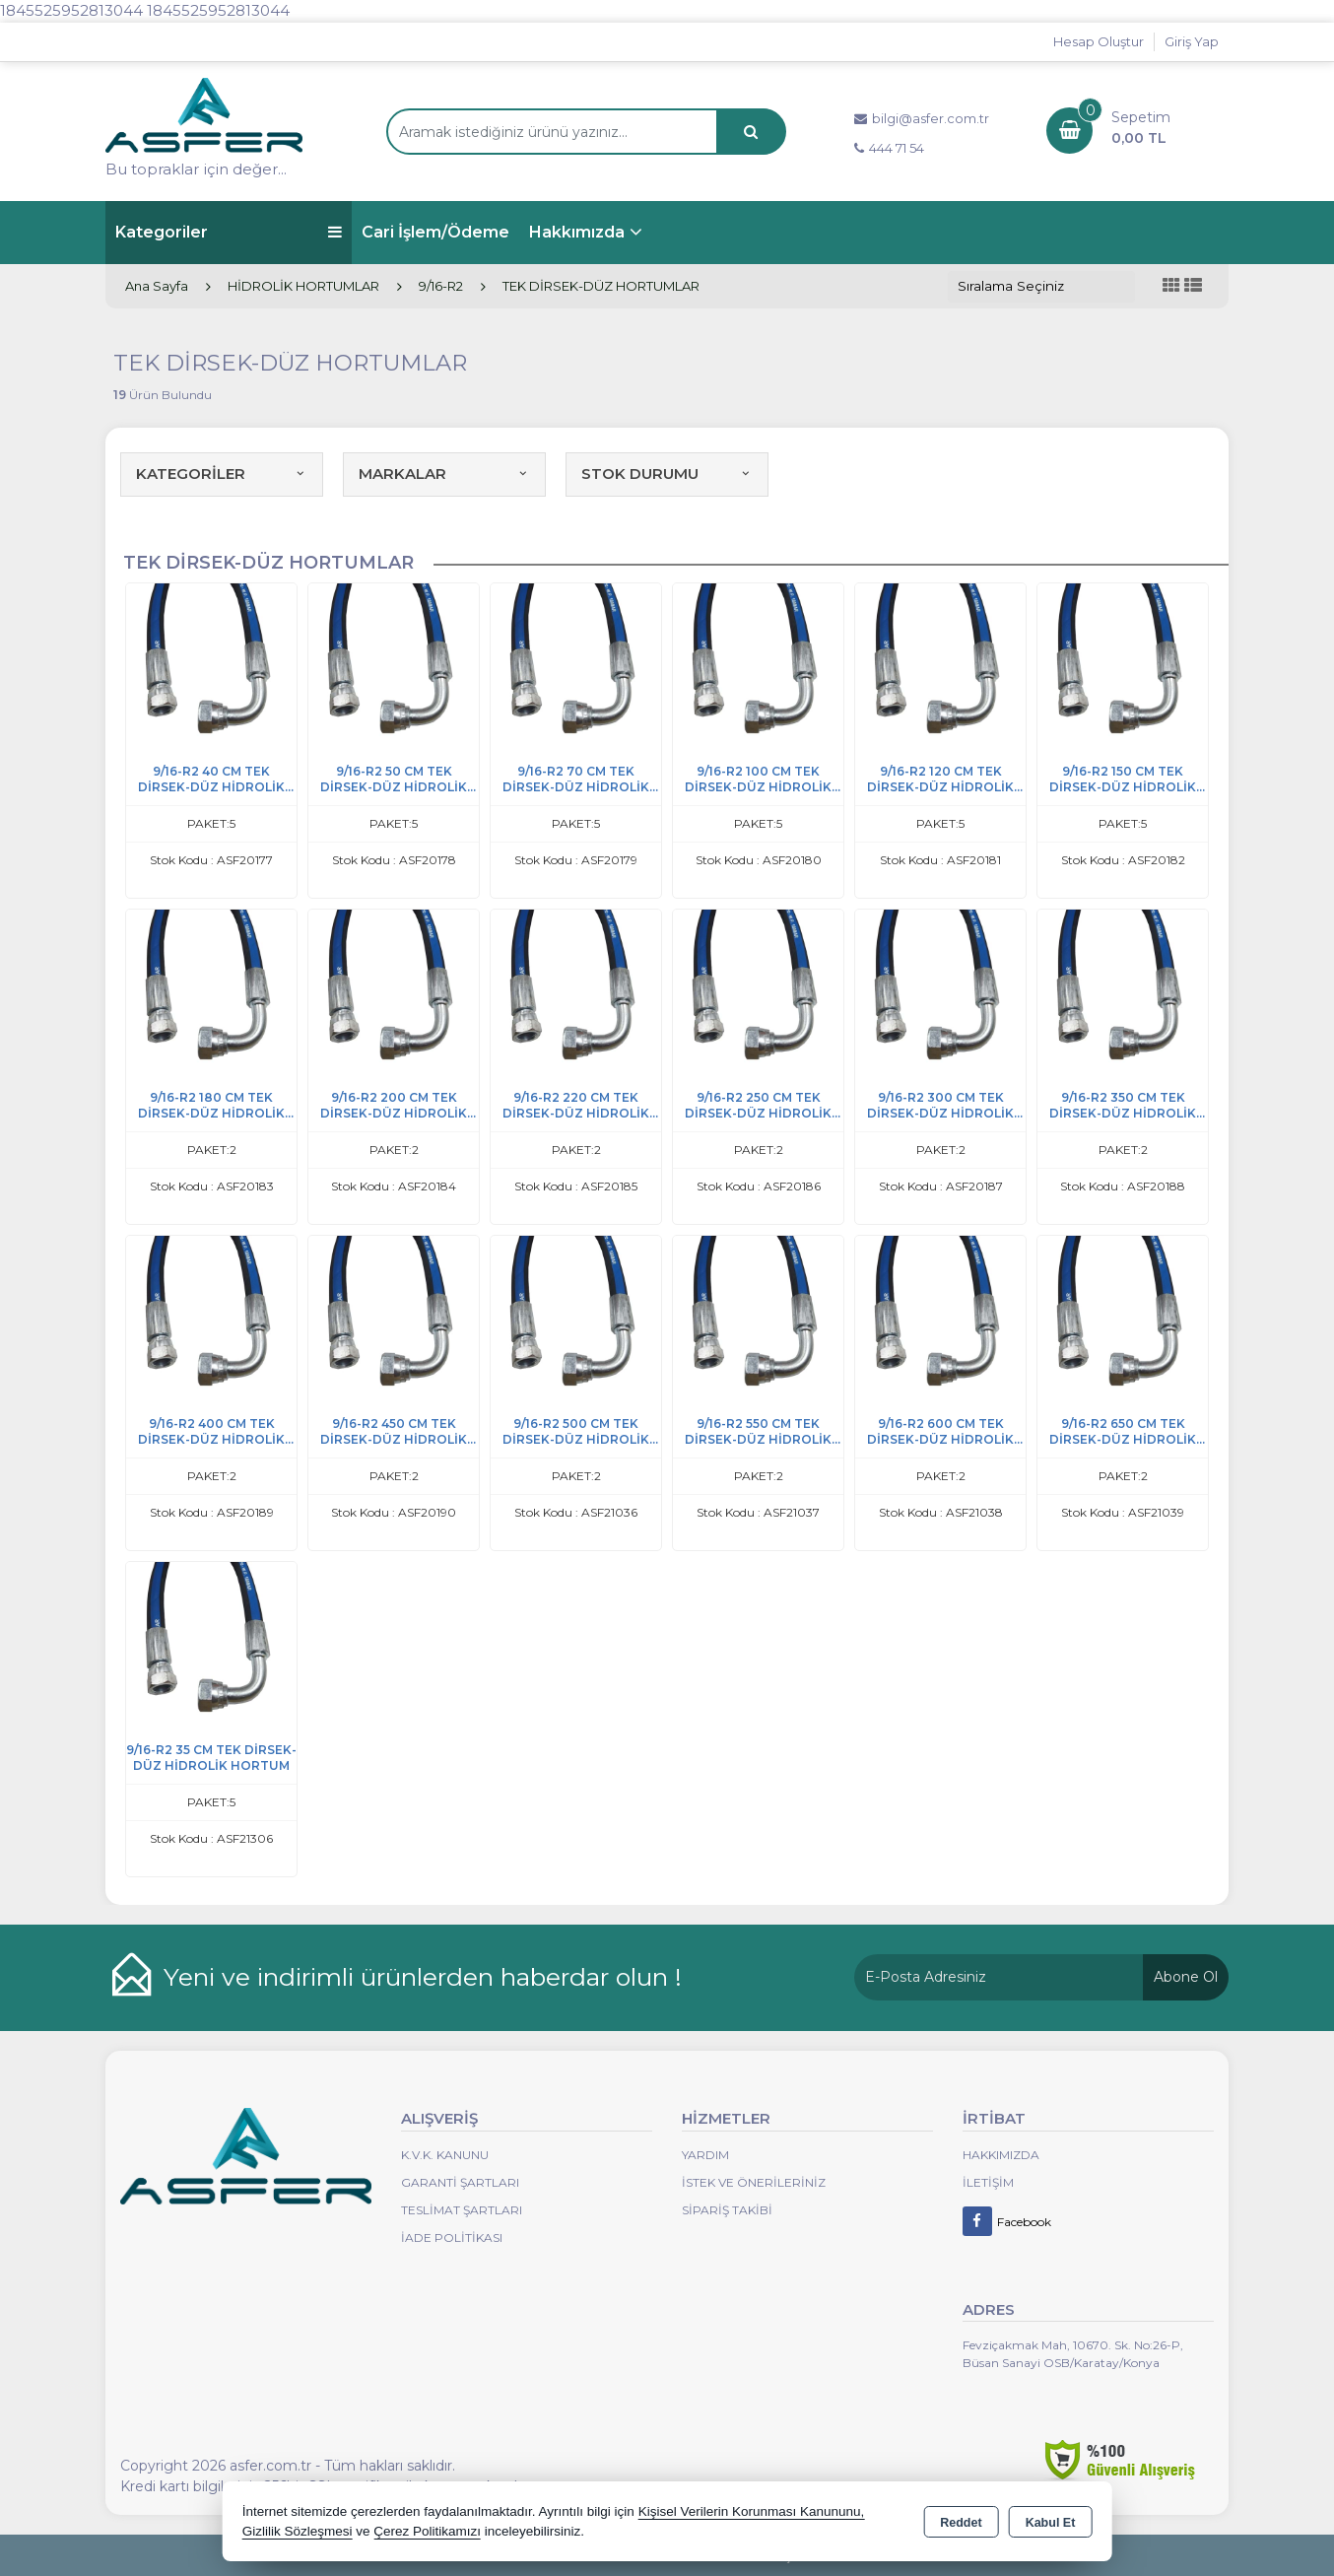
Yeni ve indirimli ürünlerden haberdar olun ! (423, 1977)
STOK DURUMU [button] (667, 473)
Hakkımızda (577, 232)
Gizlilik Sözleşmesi (297, 2531)
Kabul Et (1051, 2523)
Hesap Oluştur (1098, 41)
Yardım (705, 2154)
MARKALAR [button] (444, 473)
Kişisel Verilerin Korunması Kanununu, (751, 2511)
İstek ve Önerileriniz (754, 2182)
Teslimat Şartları (461, 2210)
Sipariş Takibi (727, 2210)
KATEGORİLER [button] (221, 473)
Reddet (960, 2523)
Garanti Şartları (460, 2182)
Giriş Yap (1192, 41)
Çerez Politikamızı (427, 2531)
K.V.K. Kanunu (445, 2154)
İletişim (988, 2182)
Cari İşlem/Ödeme (435, 232)
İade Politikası (451, 2237)
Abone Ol (1186, 1977)
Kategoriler (228, 232)
